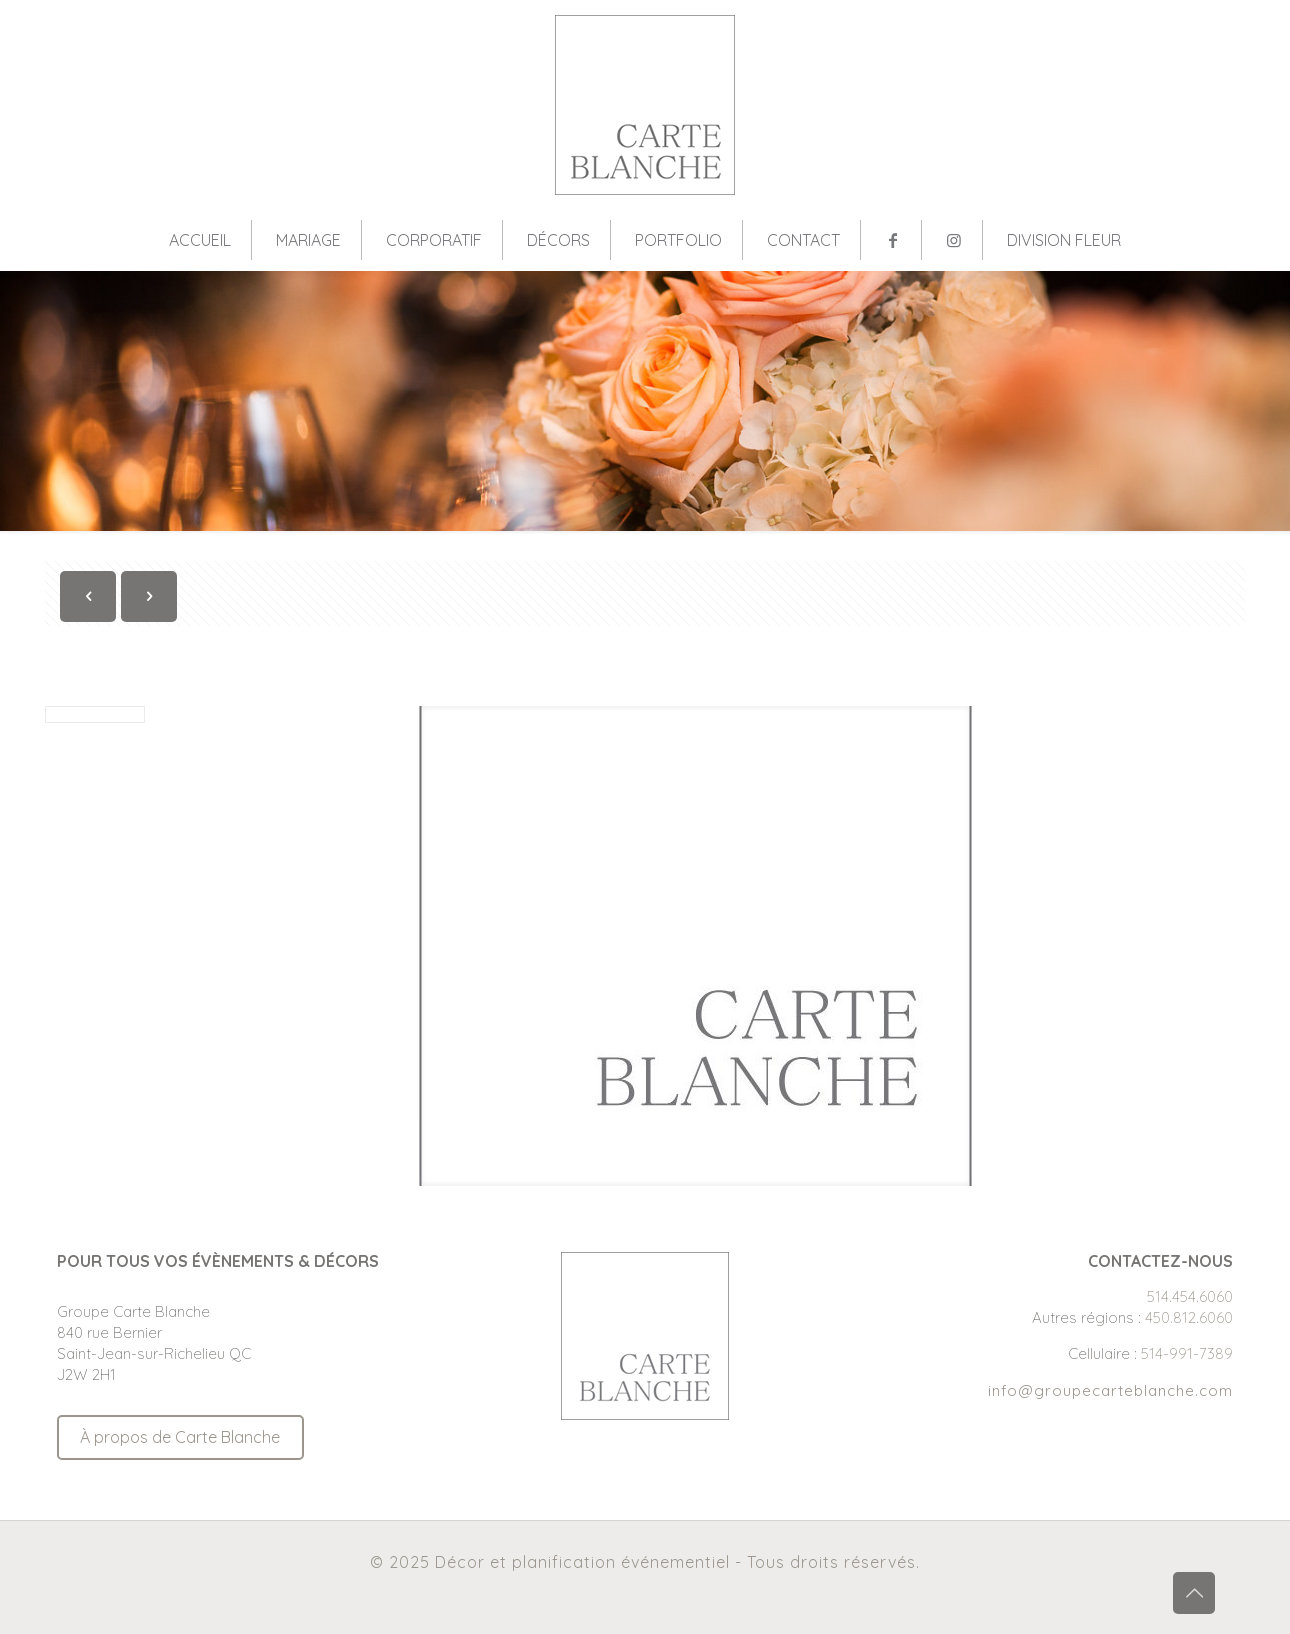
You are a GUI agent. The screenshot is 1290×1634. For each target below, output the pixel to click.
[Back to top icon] (1194, 1593)
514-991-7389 (1187, 1353)
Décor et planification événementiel (582, 1562)
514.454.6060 (1190, 1296)
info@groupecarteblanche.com (1110, 1390)
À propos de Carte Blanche (180, 1437)
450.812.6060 (1189, 1317)
